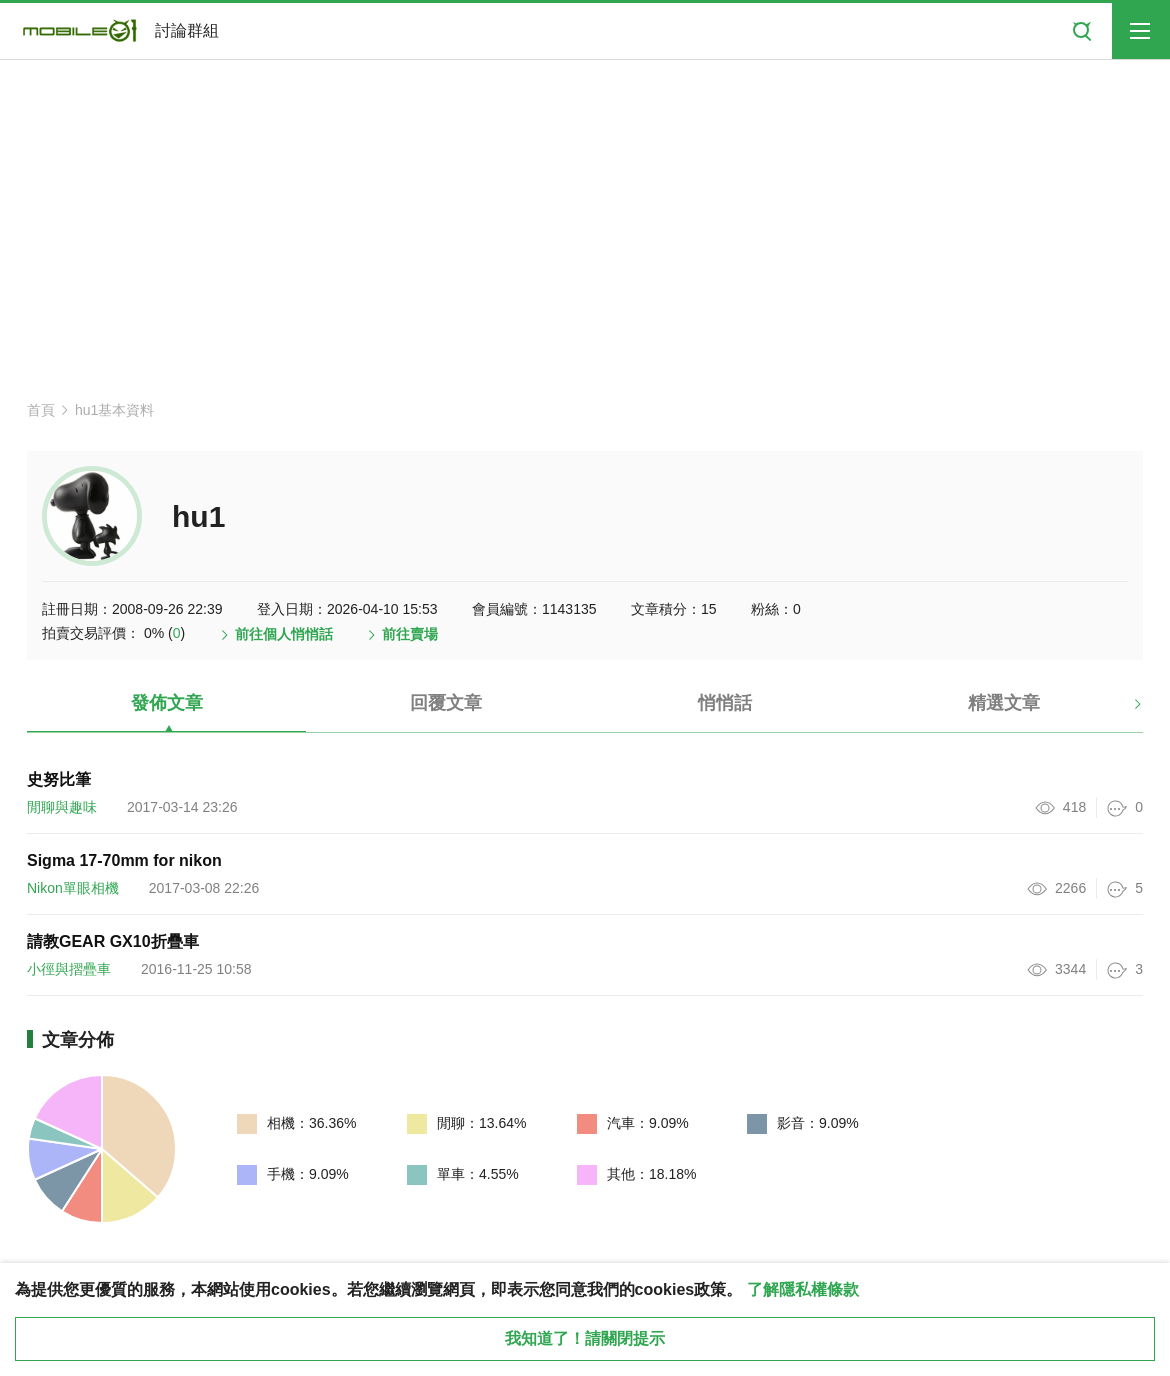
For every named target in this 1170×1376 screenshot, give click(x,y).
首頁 (41, 410)
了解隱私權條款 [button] (803, 1289)
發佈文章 (167, 703)
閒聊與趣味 (62, 807)
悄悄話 (725, 703)
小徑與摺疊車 (69, 969)
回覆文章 (446, 703)
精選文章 (1004, 703)
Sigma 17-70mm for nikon (124, 860)
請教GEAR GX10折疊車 (113, 941)
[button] (1120, 711)
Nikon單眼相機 (73, 888)
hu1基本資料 (114, 410)
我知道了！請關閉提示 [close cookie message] (585, 1338)
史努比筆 (59, 779)
